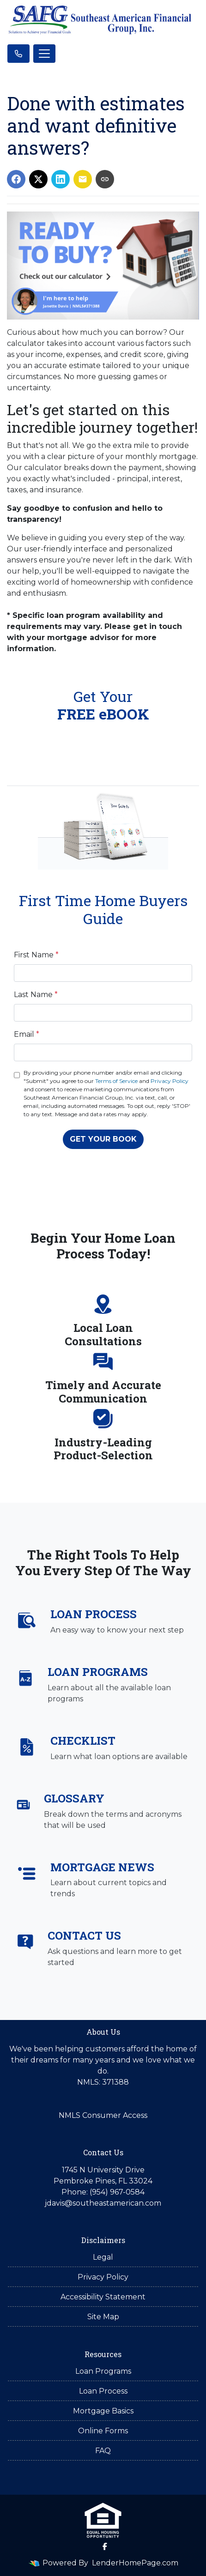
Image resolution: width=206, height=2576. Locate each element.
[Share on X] (38, 179)
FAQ (103, 2450)
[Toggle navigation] (44, 53)
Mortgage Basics (103, 2411)
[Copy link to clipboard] (105, 179)
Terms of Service (116, 1080)
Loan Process (103, 2391)
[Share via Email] (82, 179)
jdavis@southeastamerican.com (103, 2203)
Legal (103, 2257)
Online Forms (103, 2430)
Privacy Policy (169, 1080)
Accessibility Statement (103, 2296)
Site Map (103, 2316)
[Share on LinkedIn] (60, 179)
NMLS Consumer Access (103, 2115)
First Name (36, 954)
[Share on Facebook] (16, 179)
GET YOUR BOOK (103, 1139)
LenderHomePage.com (135, 2562)
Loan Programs (103, 2371)
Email (26, 1034)
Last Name (36, 994)
